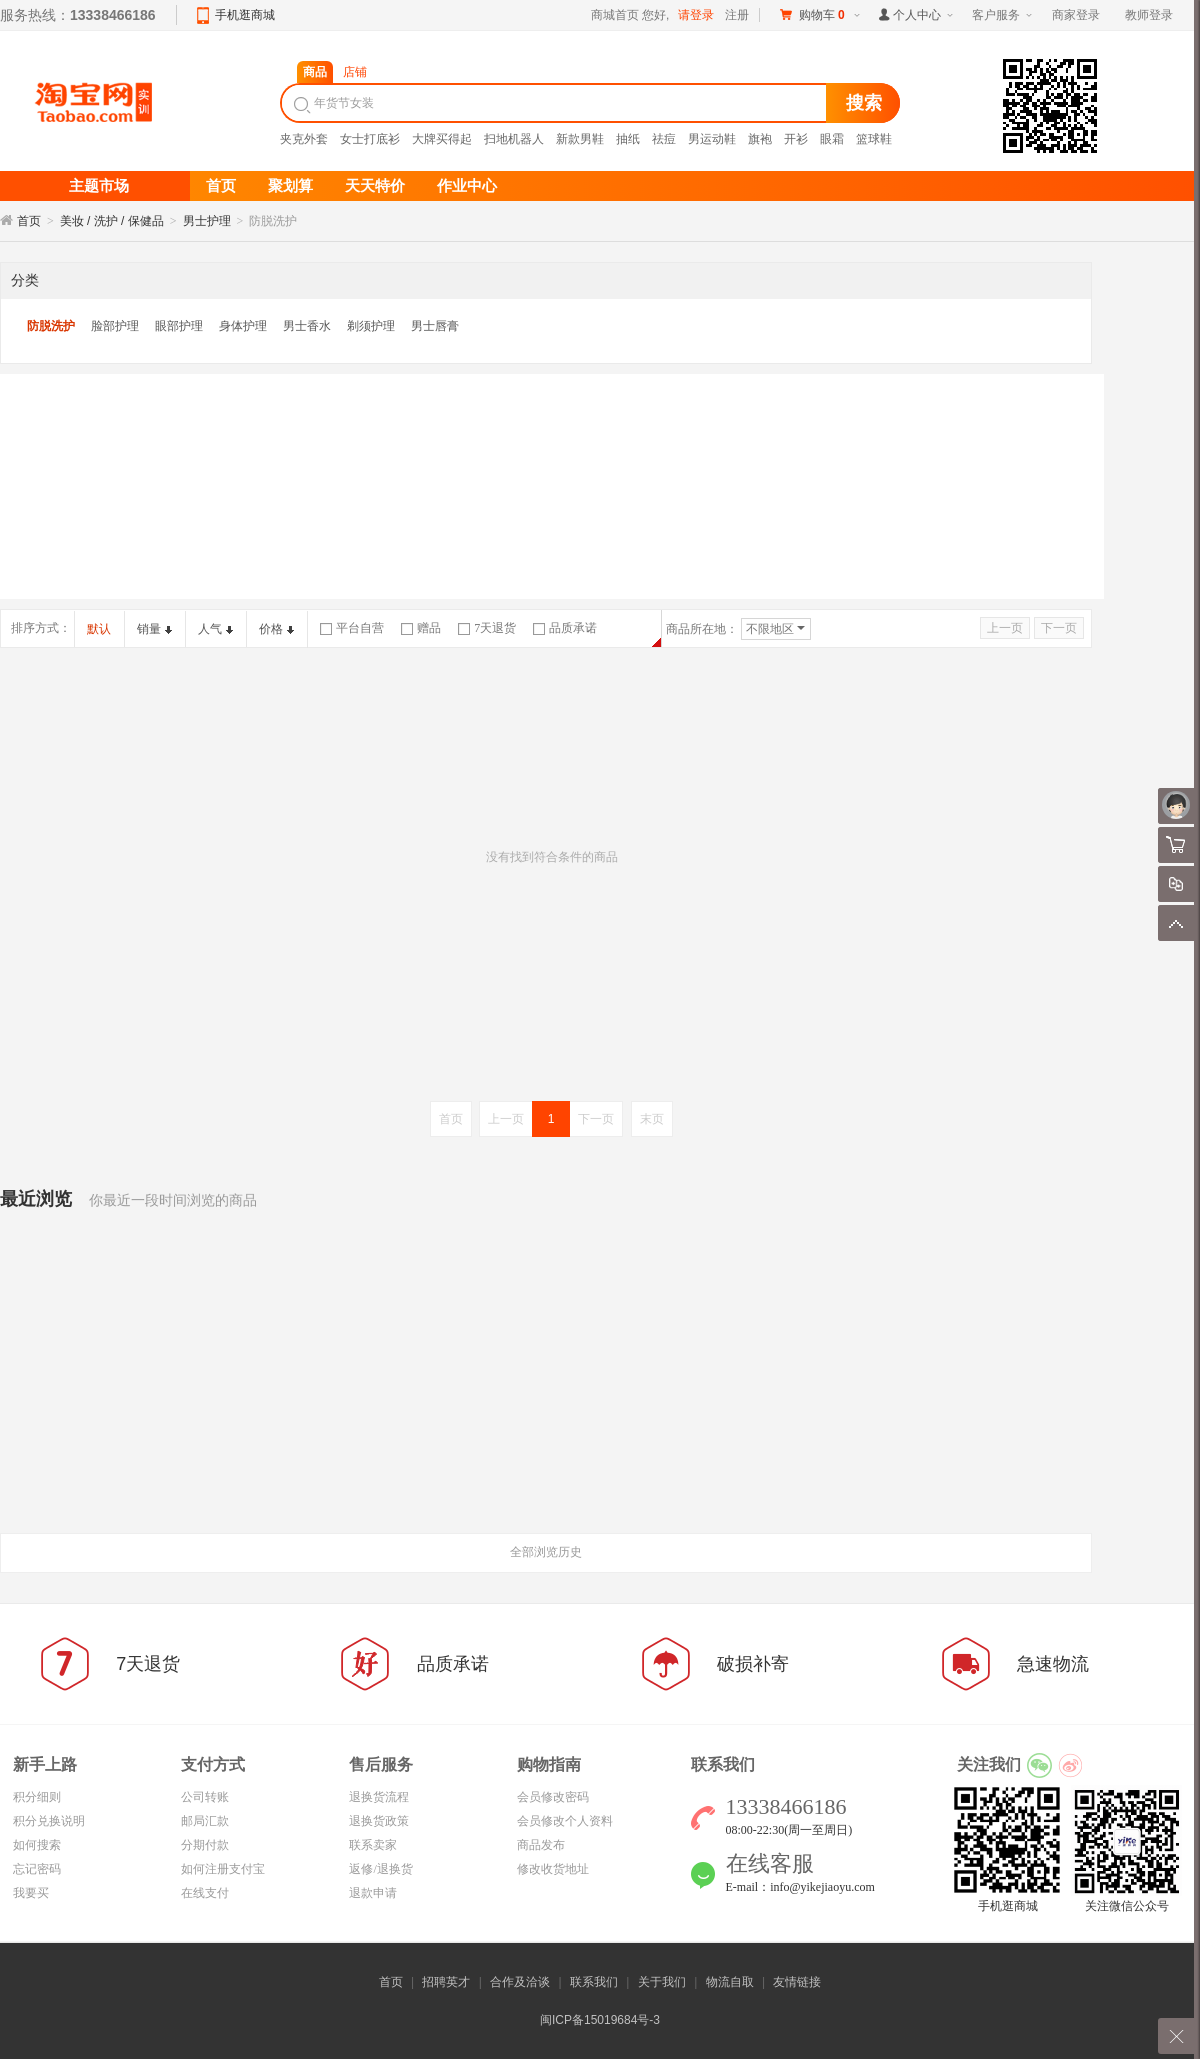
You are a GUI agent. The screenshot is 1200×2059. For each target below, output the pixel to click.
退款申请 (373, 1893)
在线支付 (205, 1893)
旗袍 (760, 139)
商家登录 (1076, 15)
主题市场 (99, 186)
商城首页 (615, 15)
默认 (99, 629)
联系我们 (594, 1982)
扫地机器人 (514, 139)
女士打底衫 (370, 139)
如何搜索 (37, 1845)
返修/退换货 (380, 1869)
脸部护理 (115, 326)
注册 (737, 15)
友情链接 (797, 1982)
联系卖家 (373, 1845)
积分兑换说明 (49, 1821)
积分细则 (37, 1797)
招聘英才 (446, 1982)
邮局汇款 (205, 1821)
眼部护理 (179, 326)
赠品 (421, 628)
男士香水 (307, 326)
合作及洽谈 (520, 1982)
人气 (215, 629)
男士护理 (207, 221)
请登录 (696, 15)
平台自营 (352, 628)
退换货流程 (379, 1797)
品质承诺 (565, 628)
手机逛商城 (245, 15)
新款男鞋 (580, 139)
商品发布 (541, 1845)
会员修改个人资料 (565, 1821)
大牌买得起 (442, 139)
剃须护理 (371, 326)
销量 (154, 629)
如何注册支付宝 (223, 1869)
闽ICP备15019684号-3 (600, 2020)
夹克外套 (304, 139)
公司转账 (205, 1797)
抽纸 (628, 139)
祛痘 (664, 139)
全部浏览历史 (546, 1552)
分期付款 (205, 1845)
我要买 (31, 1893)
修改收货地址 (553, 1869)
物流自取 (730, 1982)
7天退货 (487, 628)
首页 (29, 221)
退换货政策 (379, 1821)
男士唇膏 (435, 326)
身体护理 (243, 326)
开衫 (796, 139)
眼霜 (832, 139)
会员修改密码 (553, 1797)
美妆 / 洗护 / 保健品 (112, 221)
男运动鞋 (712, 139)
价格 (276, 629)
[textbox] (556, 103)
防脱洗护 (51, 326)
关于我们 (662, 1982)
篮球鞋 (874, 139)
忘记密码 (37, 1869)
